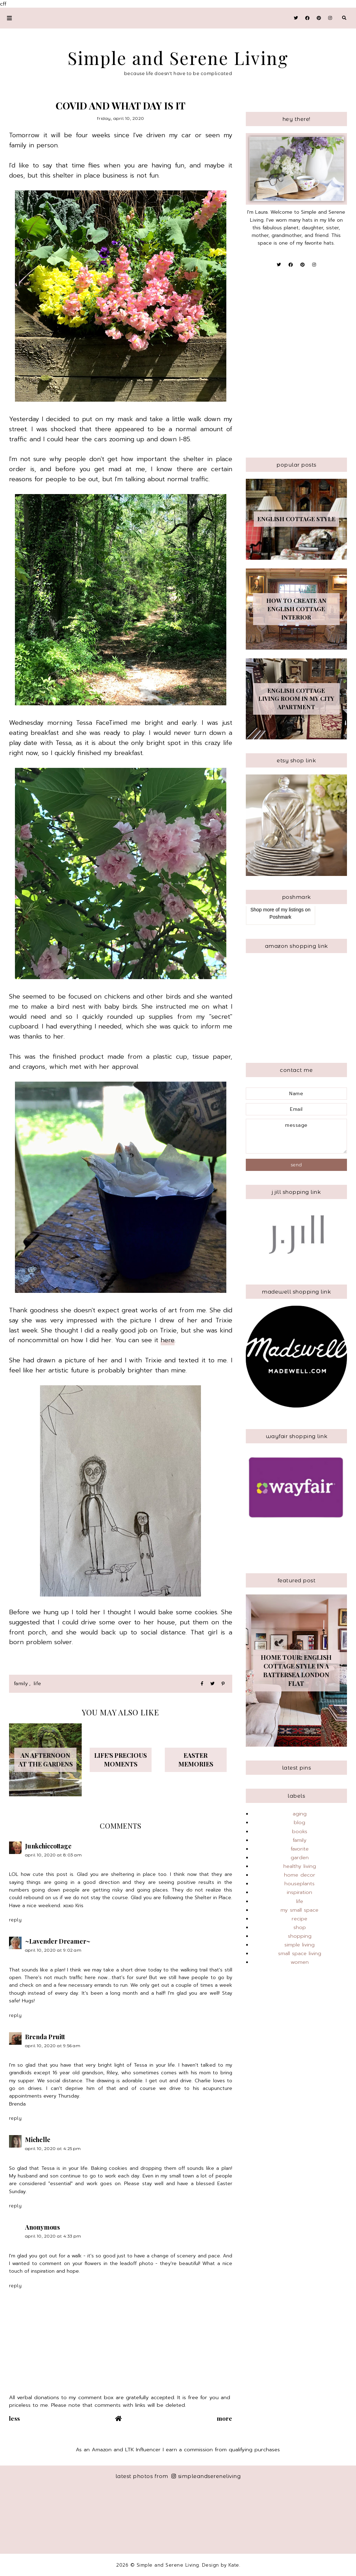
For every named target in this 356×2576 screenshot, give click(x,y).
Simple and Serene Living (178, 57)
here (168, 1340)
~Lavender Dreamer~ (57, 1941)
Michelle (37, 2139)
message (296, 1136)
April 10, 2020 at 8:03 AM (53, 1854)
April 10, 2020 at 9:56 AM (53, 2045)
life (37, 1683)
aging (300, 1814)
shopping (300, 1936)
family (21, 1683)
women (300, 1962)
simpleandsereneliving (206, 2476)
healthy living (299, 1866)
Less (14, 2418)
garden (300, 1857)
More (224, 2418)
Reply (15, 1919)
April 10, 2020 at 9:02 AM (53, 1950)
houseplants (299, 1883)
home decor (299, 1875)
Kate (233, 2565)
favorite (300, 1849)
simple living (299, 1945)
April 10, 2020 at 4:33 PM (53, 2236)
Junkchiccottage (48, 1846)
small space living (299, 1953)
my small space (299, 1910)
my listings (292, 909)
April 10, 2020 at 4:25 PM (53, 2148)
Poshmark (280, 917)
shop (299, 1927)
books (299, 1831)
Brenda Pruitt (45, 2037)
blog (299, 1822)
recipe (299, 1918)
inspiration (299, 1892)
